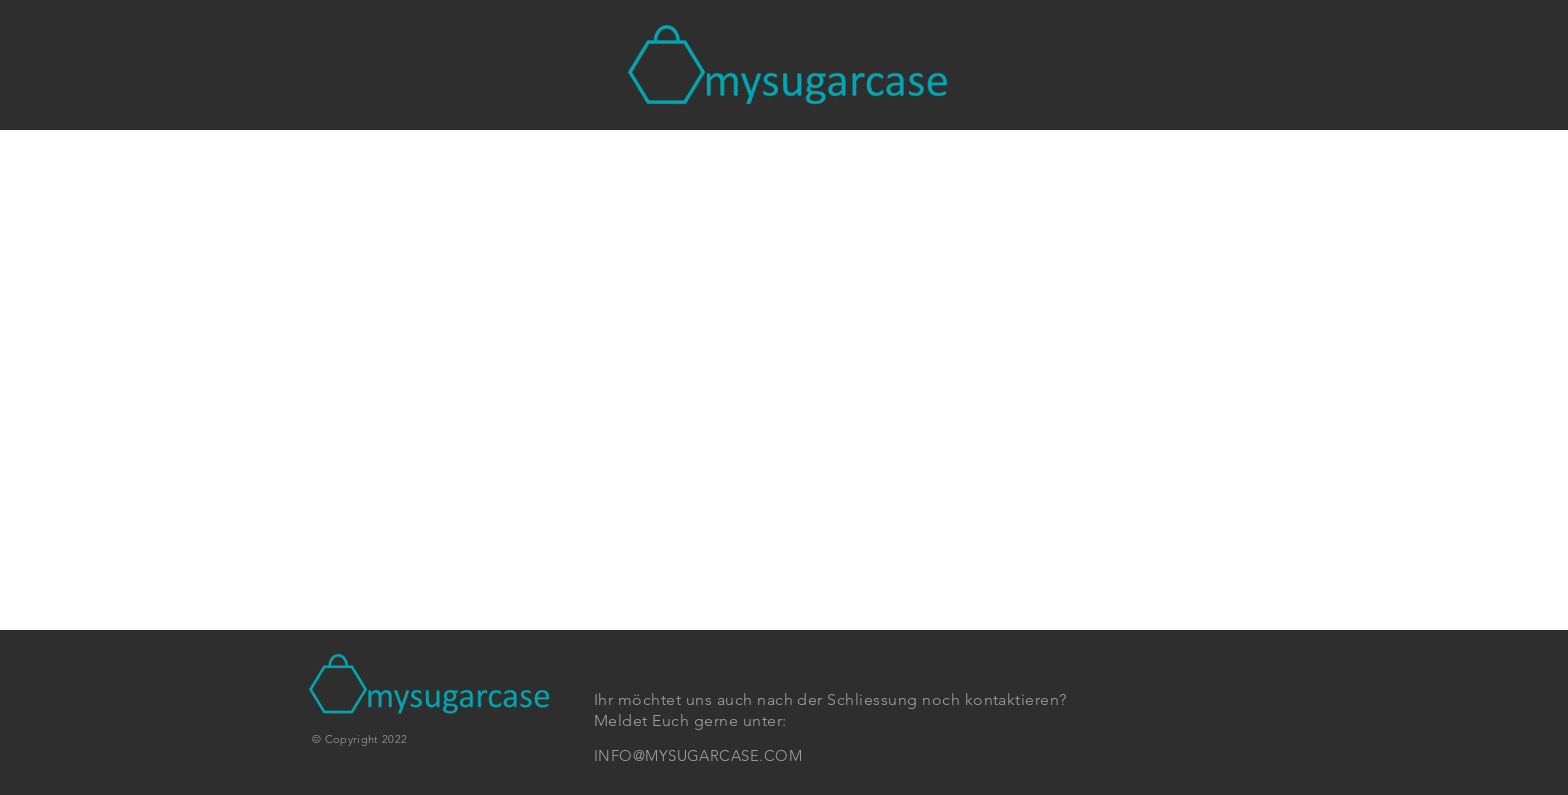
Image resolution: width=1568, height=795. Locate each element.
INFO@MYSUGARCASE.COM (698, 755)
